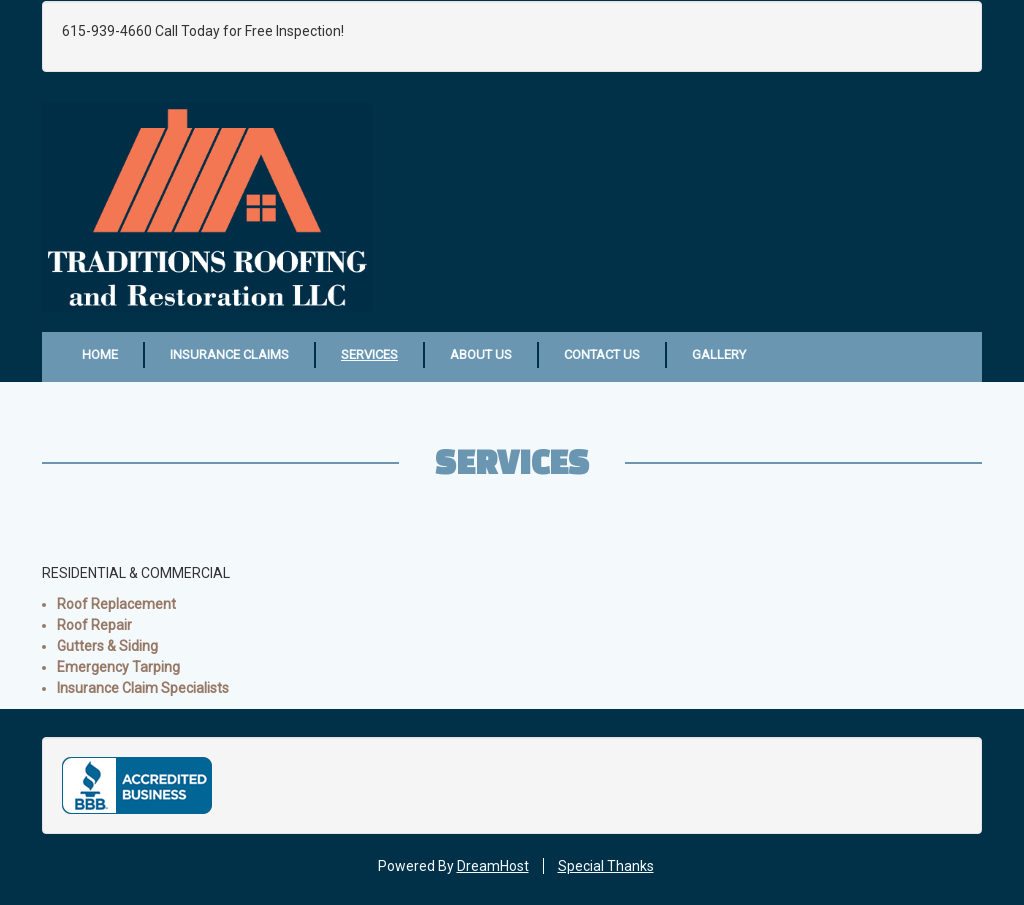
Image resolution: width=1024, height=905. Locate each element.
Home (100, 354)
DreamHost (493, 866)
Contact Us (602, 354)
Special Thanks (606, 866)
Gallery (719, 354)
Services (369, 354)
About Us (481, 354)
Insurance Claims (229, 354)
